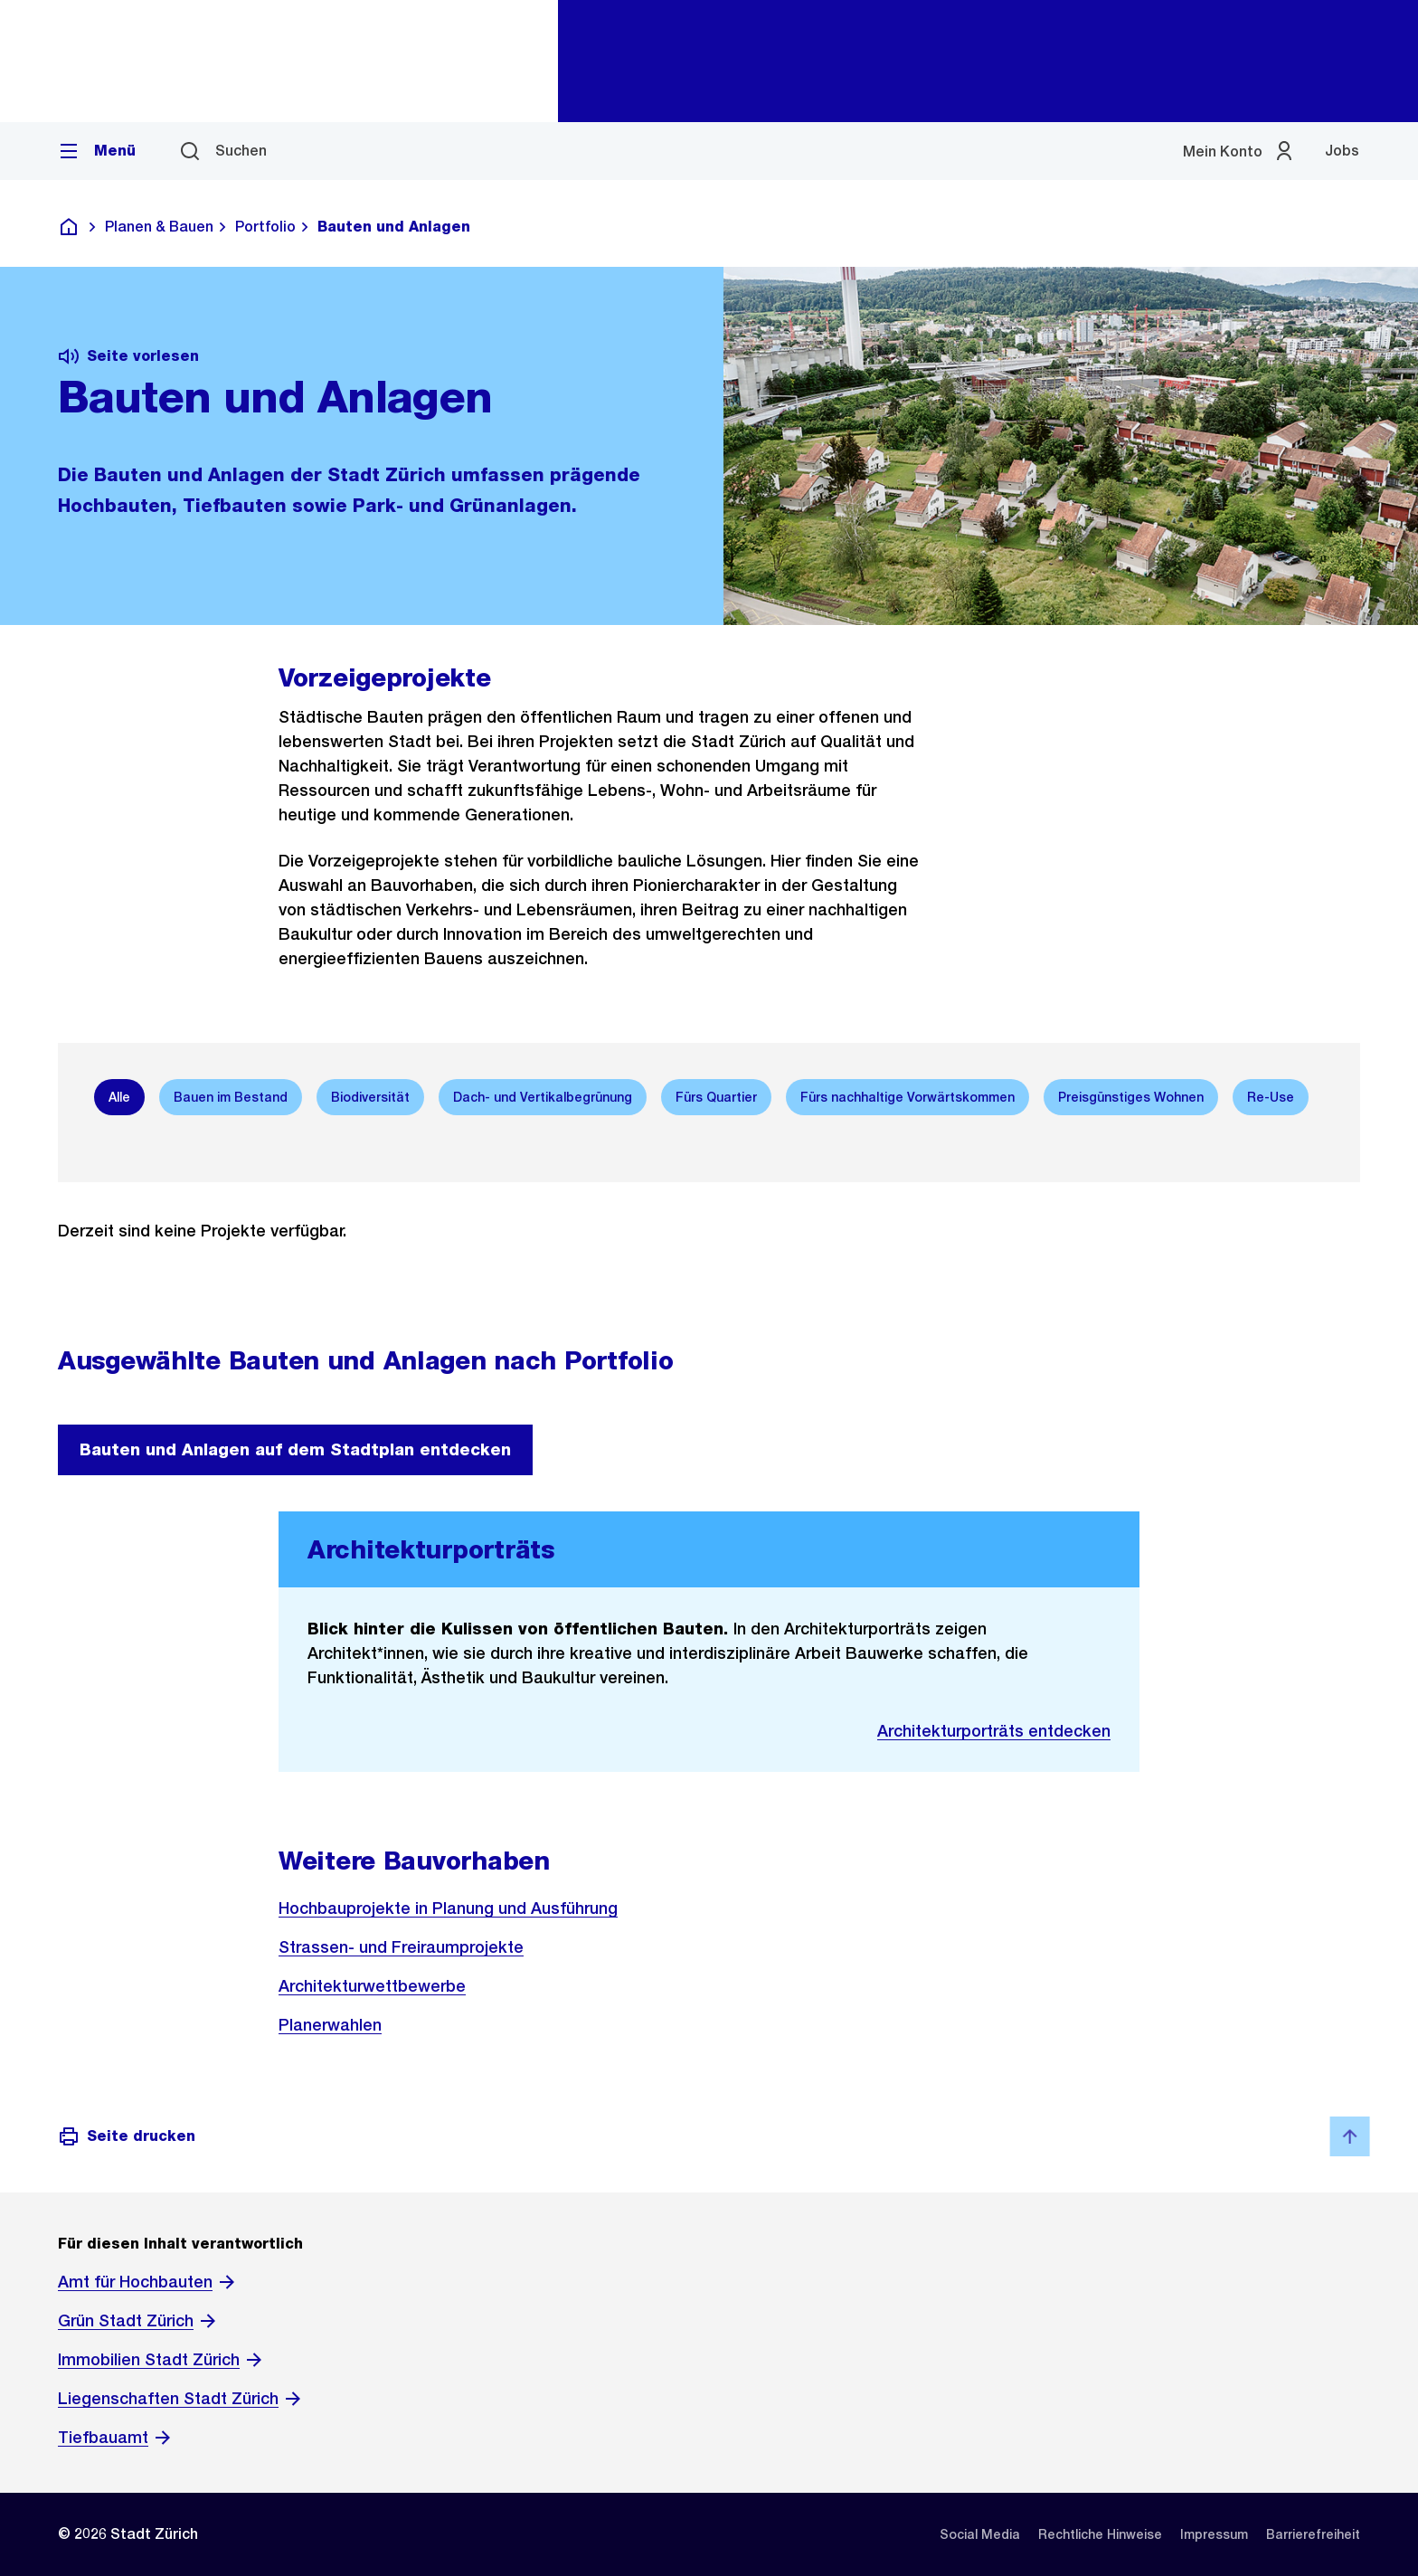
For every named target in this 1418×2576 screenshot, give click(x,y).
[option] (119, 1097)
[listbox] (709, 1097)
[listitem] (980, 2534)
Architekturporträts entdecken (994, 1730)
